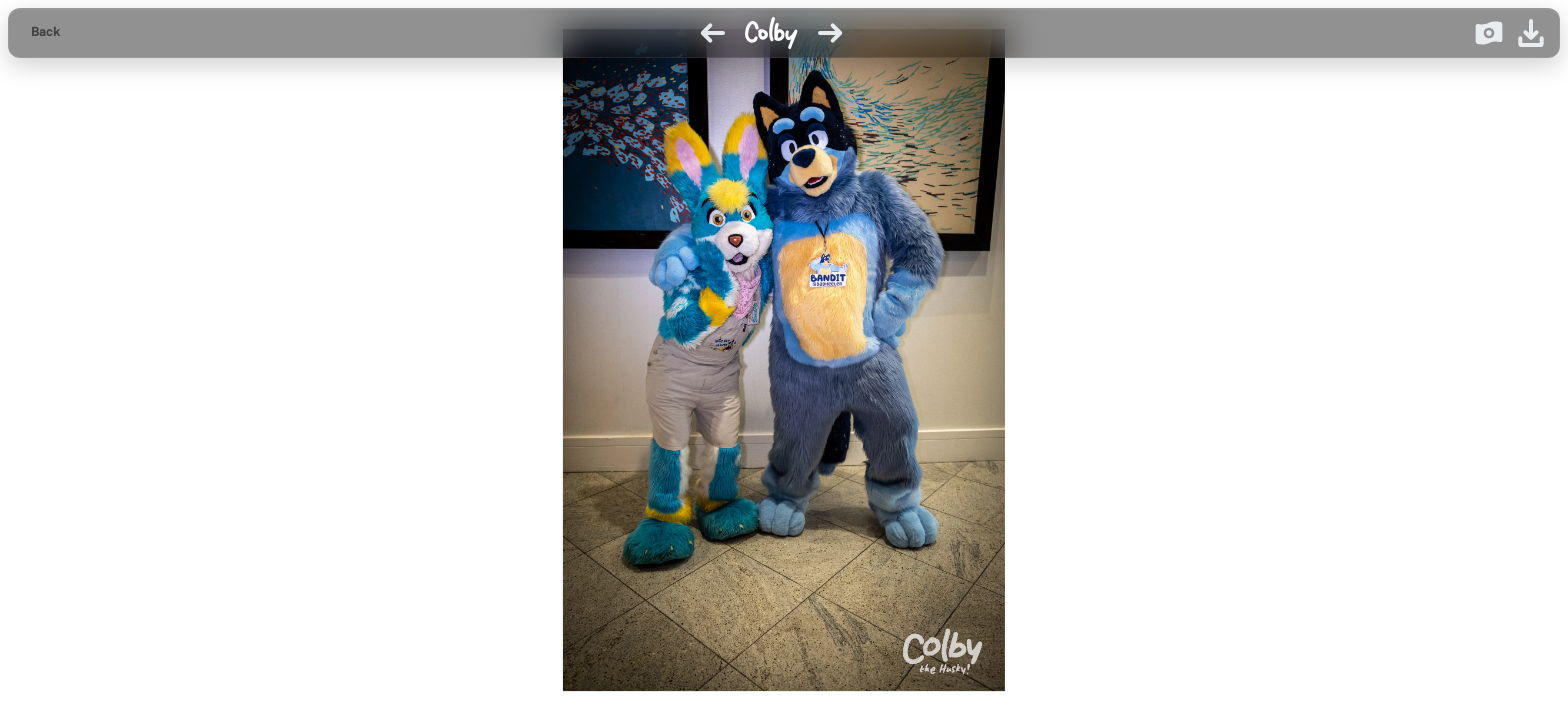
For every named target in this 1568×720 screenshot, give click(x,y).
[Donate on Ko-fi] (1489, 33)
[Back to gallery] (45, 33)
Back (45, 32)
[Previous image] (713, 33)
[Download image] (1531, 33)
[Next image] (830, 33)
